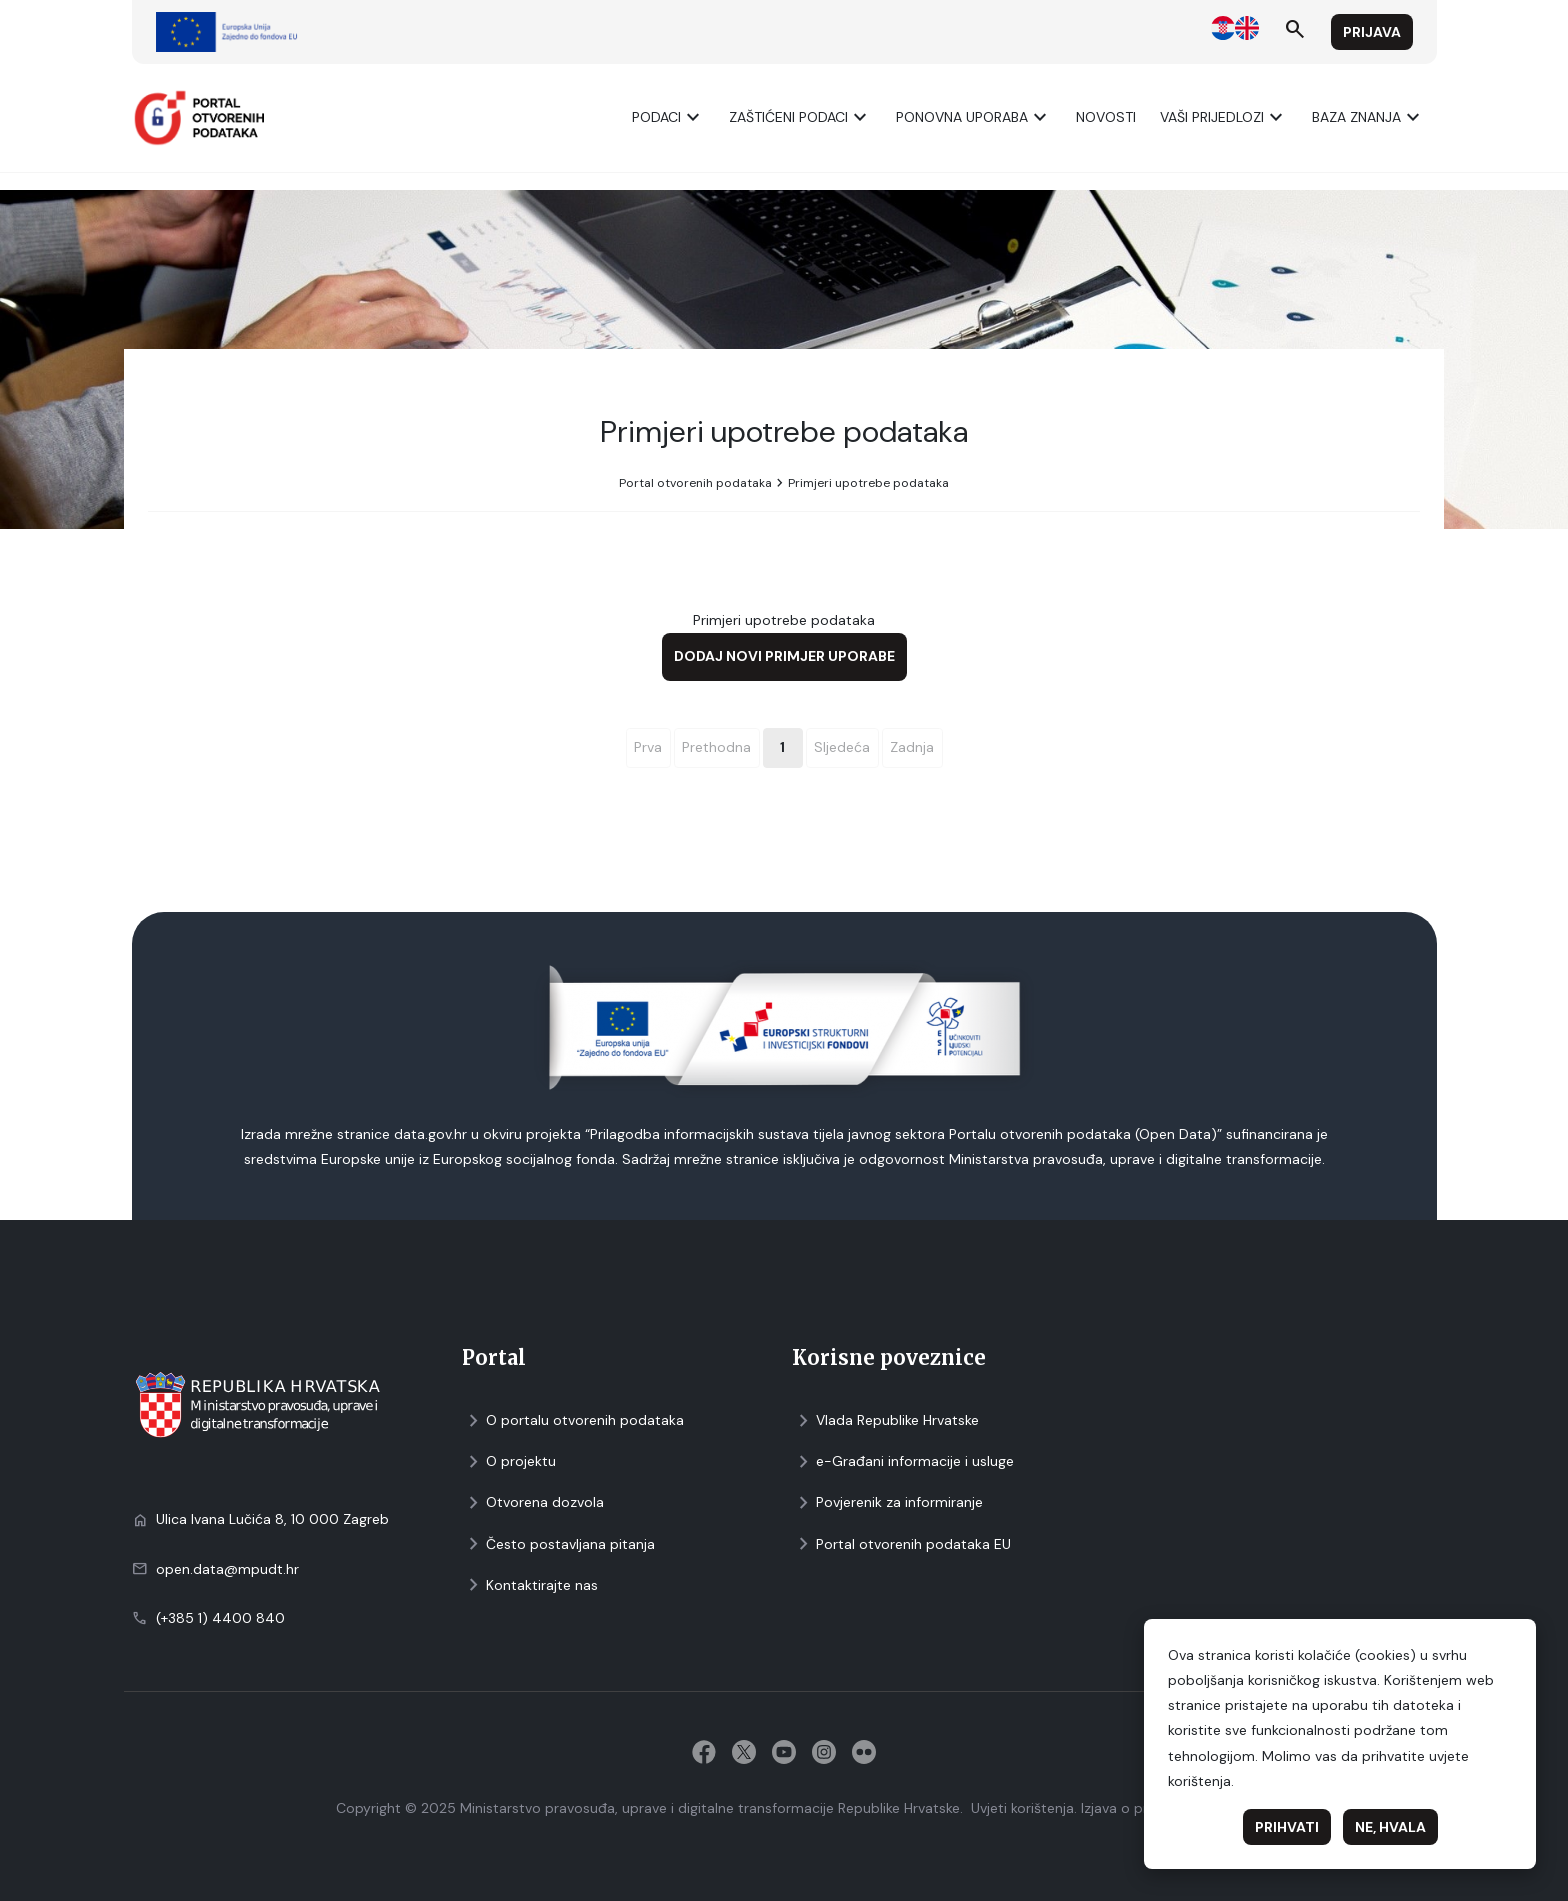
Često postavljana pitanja (558, 1544)
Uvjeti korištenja (1022, 1808)
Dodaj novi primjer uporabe (784, 656)
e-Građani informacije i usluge (903, 1461)
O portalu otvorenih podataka (573, 1420)
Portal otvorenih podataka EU (901, 1544)
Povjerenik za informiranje (887, 1502)
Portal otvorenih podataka (695, 483)
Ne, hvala (1390, 1827)
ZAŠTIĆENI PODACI (800, 117)
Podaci (668, 117)
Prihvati (1287, 1827)
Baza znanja (1368, 117)
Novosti (1106, 117)
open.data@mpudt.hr (227, 1569)
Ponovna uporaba (974, 117)
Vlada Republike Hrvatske (885, 1420)
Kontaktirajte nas (530, 1585)
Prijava (1372, 32)
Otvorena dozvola (533, 1502)
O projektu (509, 1461)
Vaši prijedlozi (1224, 117)
